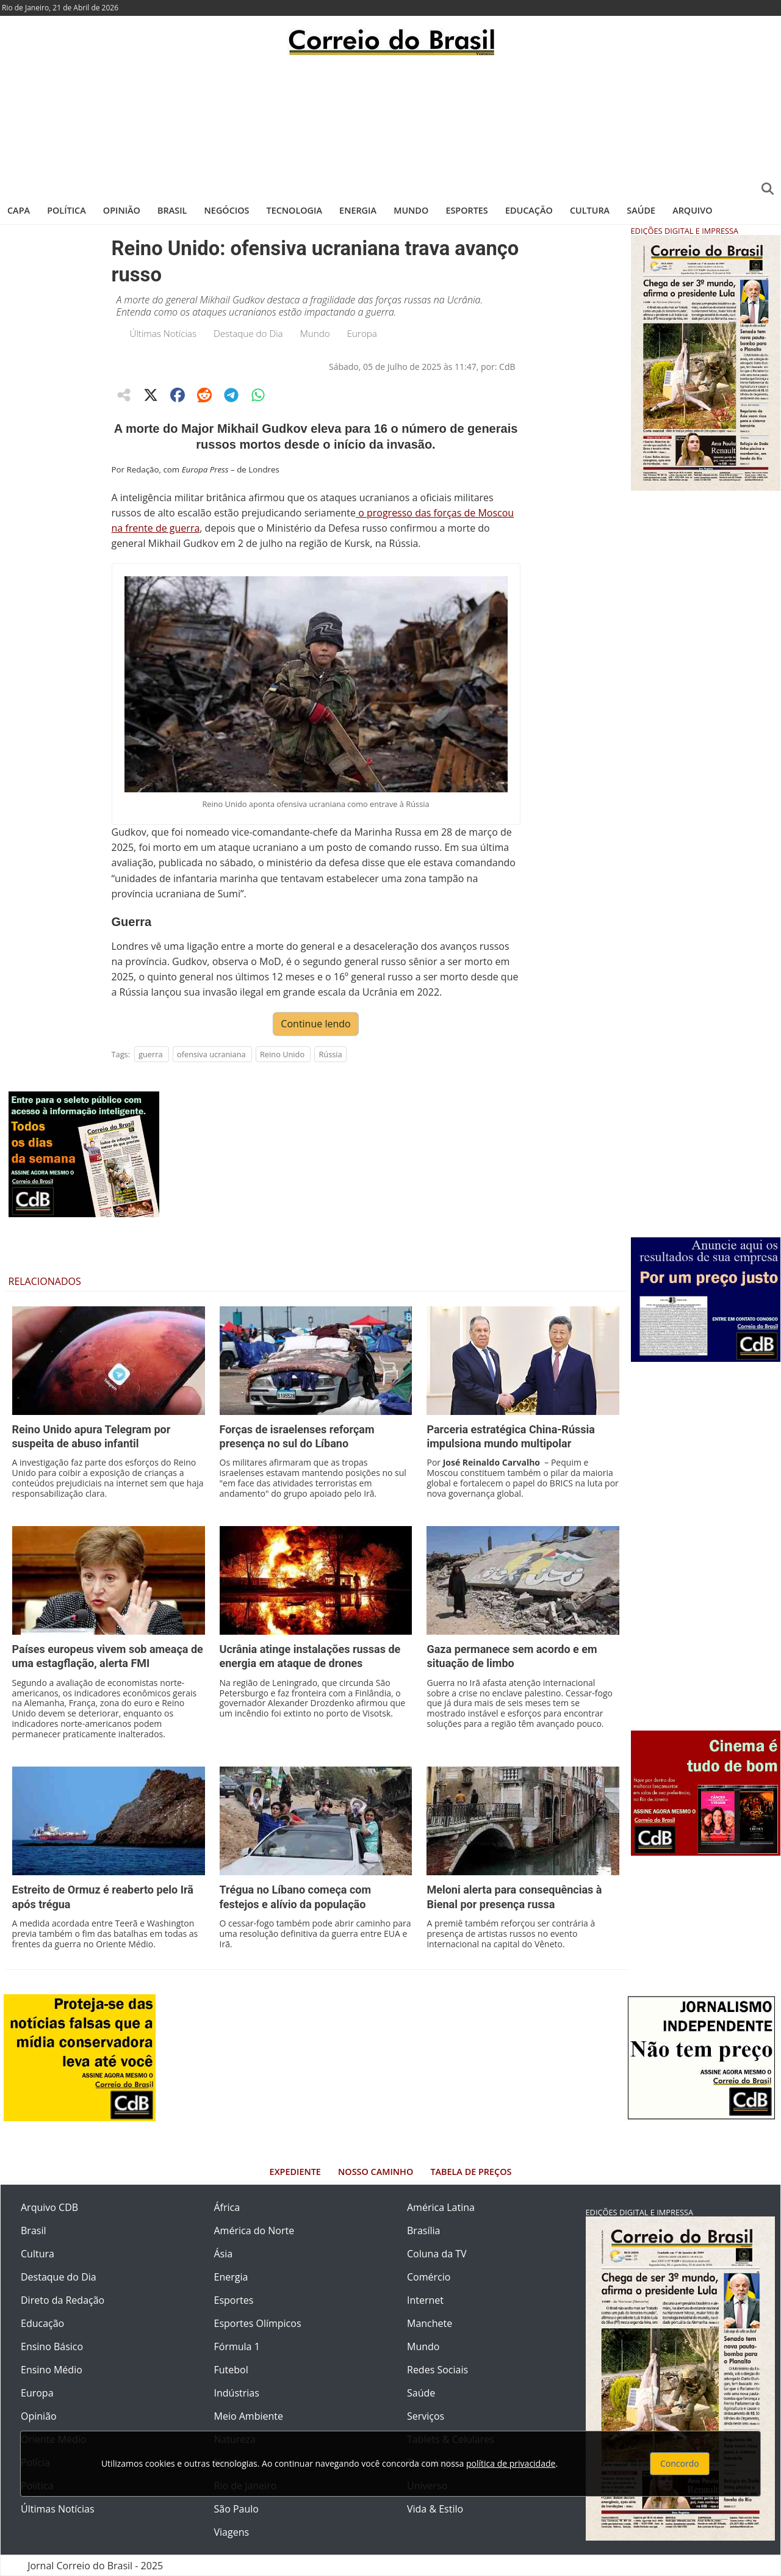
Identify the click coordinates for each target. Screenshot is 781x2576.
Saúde (641, 210)
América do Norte (254, 2230)
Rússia (330, 1054)
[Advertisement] (390, 125)
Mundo (411, 210)
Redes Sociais (437, 2369)
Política (66, 210)
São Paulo (236, 2509)
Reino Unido (282, 1054)
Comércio (428, 2277)
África (227, 2207)
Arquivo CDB (49, 2207)
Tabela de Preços (470, 2171)
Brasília (423, 2230)
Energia (357, 210)
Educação (529, 210)
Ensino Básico (52, 2346)
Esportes (466, 210)
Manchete (429, 2323)
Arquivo (692, 210)
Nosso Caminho (375, 2171)
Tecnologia (294, 210)
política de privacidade (510, 2463)
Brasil (172, 210)
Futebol (231, 2369)
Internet (425, 2300)
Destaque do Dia (248, 333)
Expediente (295, 2171)
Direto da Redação (62, 2300)
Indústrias (236, 2393)
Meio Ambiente (248, 2416)
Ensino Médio (51, 2369)
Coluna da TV (437, 2253)
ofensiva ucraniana (211, 1054)
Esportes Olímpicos (257, 2323)
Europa (362, 333)
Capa (18, 210)
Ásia (223, 2253)
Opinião (121, 210)
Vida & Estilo (435, 2509)
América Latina (441, 2207)
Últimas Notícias (163, 333)
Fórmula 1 (237, 2346)
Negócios (227, 210)
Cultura (590, 210)
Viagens (232, 2532)
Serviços (425, 2416)
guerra (151, 1054)
